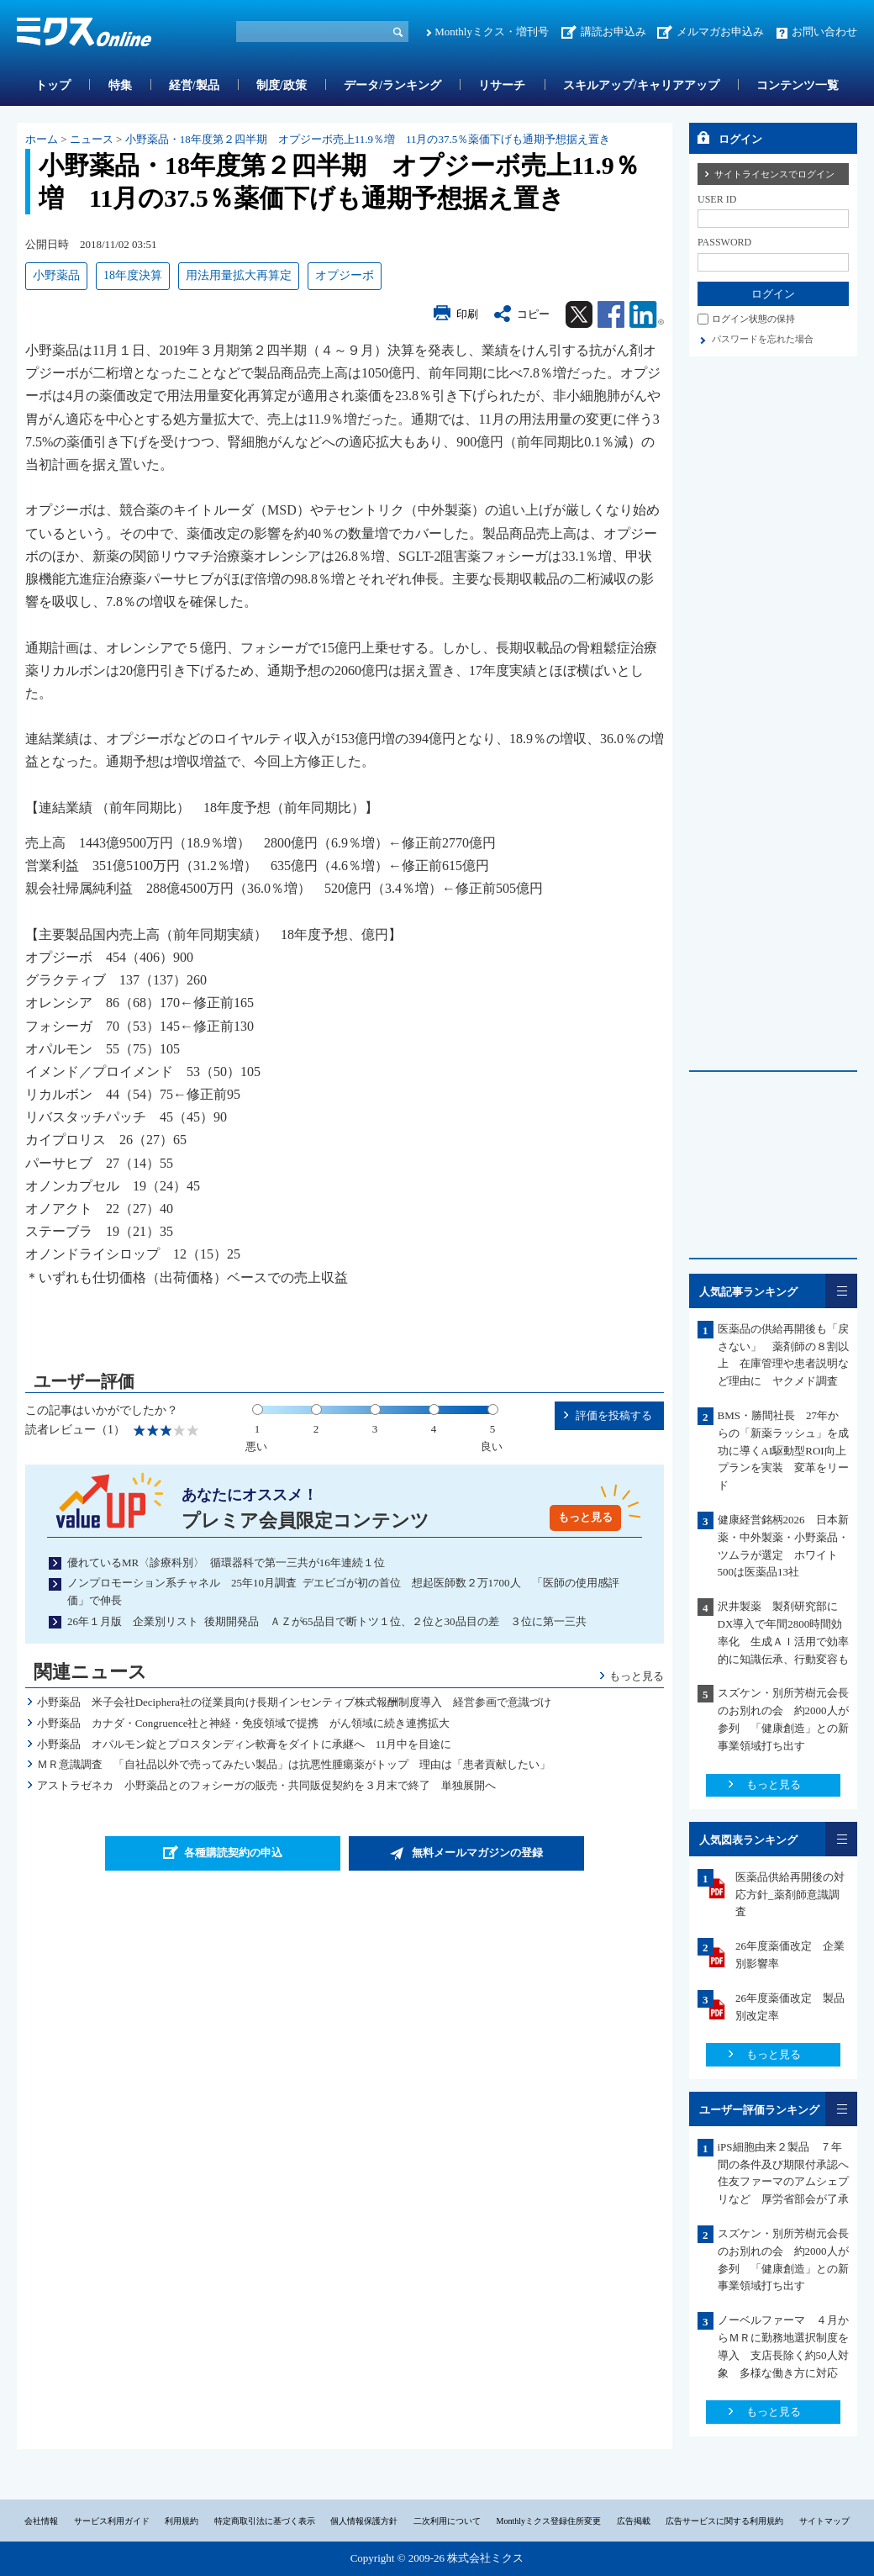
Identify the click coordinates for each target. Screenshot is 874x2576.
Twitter (579, 314)
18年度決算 (132, 275)
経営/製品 (194, 85)
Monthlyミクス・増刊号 (491, 31)
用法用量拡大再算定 (239, 275)
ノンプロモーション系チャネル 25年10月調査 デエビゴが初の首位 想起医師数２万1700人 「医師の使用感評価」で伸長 (343, 1591)
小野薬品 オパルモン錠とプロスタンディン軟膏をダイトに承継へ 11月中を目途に (244, 1744)
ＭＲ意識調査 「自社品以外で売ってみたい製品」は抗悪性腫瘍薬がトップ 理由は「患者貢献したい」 (293, 1764)
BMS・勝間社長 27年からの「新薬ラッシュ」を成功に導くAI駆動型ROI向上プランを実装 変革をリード (783, 1450)
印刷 (467, 314)
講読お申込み (613, 31)
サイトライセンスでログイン (774, 174)
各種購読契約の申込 (233, 1852)
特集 (120, 85)
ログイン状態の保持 (753, 319)
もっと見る (585, 1517)
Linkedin (646, 314)
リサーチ (501, 85)
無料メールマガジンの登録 (477, 1852)
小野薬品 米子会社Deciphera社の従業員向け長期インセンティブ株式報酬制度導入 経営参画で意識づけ (294, 1702)
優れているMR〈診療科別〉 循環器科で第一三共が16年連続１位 (226, 1562)
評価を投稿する (614, 1415)
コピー (533, 314)
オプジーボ (344, 275)
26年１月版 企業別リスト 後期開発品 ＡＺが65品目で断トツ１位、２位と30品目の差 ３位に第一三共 (327, 1621)
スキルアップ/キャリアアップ (641, 85)
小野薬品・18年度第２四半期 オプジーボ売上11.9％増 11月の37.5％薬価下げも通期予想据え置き (368, 139)
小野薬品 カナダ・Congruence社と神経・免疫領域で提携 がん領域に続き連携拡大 (243, 1723)
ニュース (91, 139)
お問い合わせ (824, 31)
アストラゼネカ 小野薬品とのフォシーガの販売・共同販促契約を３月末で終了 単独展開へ (266, 1785)
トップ (53, 85)
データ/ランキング (392, 85)
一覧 (841, 1291)
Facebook (611, 314)
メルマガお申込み (720, 31)
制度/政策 (281, 85)
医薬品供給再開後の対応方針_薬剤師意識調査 (790, 1895)
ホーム (41, 139)
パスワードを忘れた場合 (762, 339)
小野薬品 (56, 275)
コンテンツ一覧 (797, 85)
